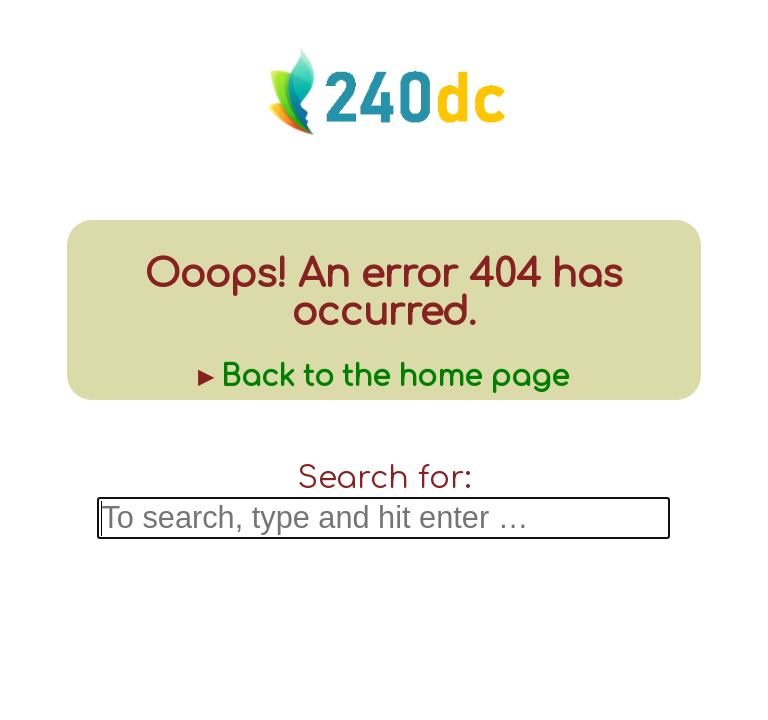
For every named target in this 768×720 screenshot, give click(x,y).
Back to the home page (395, 377)
